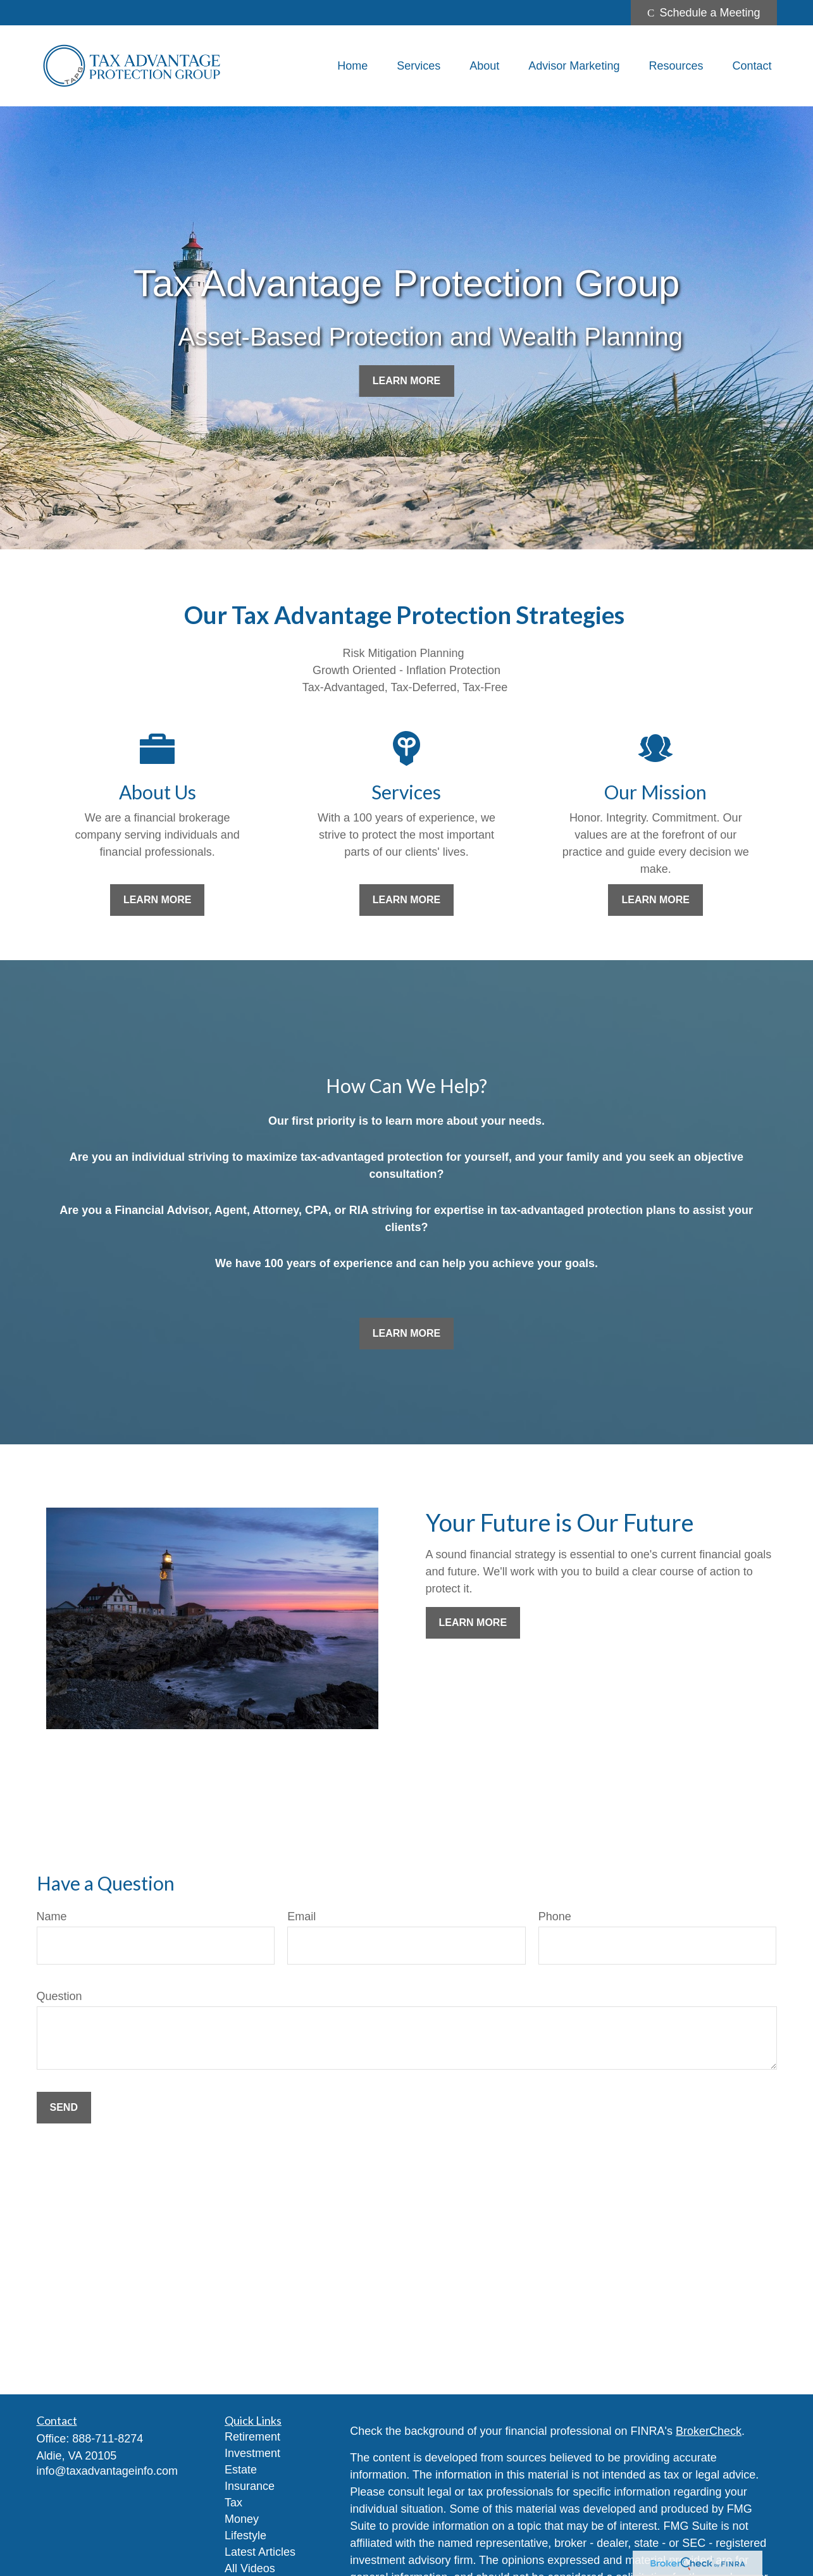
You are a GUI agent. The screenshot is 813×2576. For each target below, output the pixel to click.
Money (242, 2519)
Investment (252, 2453)
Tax (233, 2502)
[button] (352, 66)
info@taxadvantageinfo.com (107, 2471)
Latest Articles (260, 2552)
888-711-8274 (107, 2438)
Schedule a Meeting (703, 12)
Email (301, 1916)
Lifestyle (245, 2535)
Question (59, 1996)
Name (52, 1916)
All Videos (250, 2568)
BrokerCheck (709, 2431)
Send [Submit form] (64, 2107)
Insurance (250, 2486)
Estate (241, 2469)
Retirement (252, 2436)
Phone (554, 1916)
